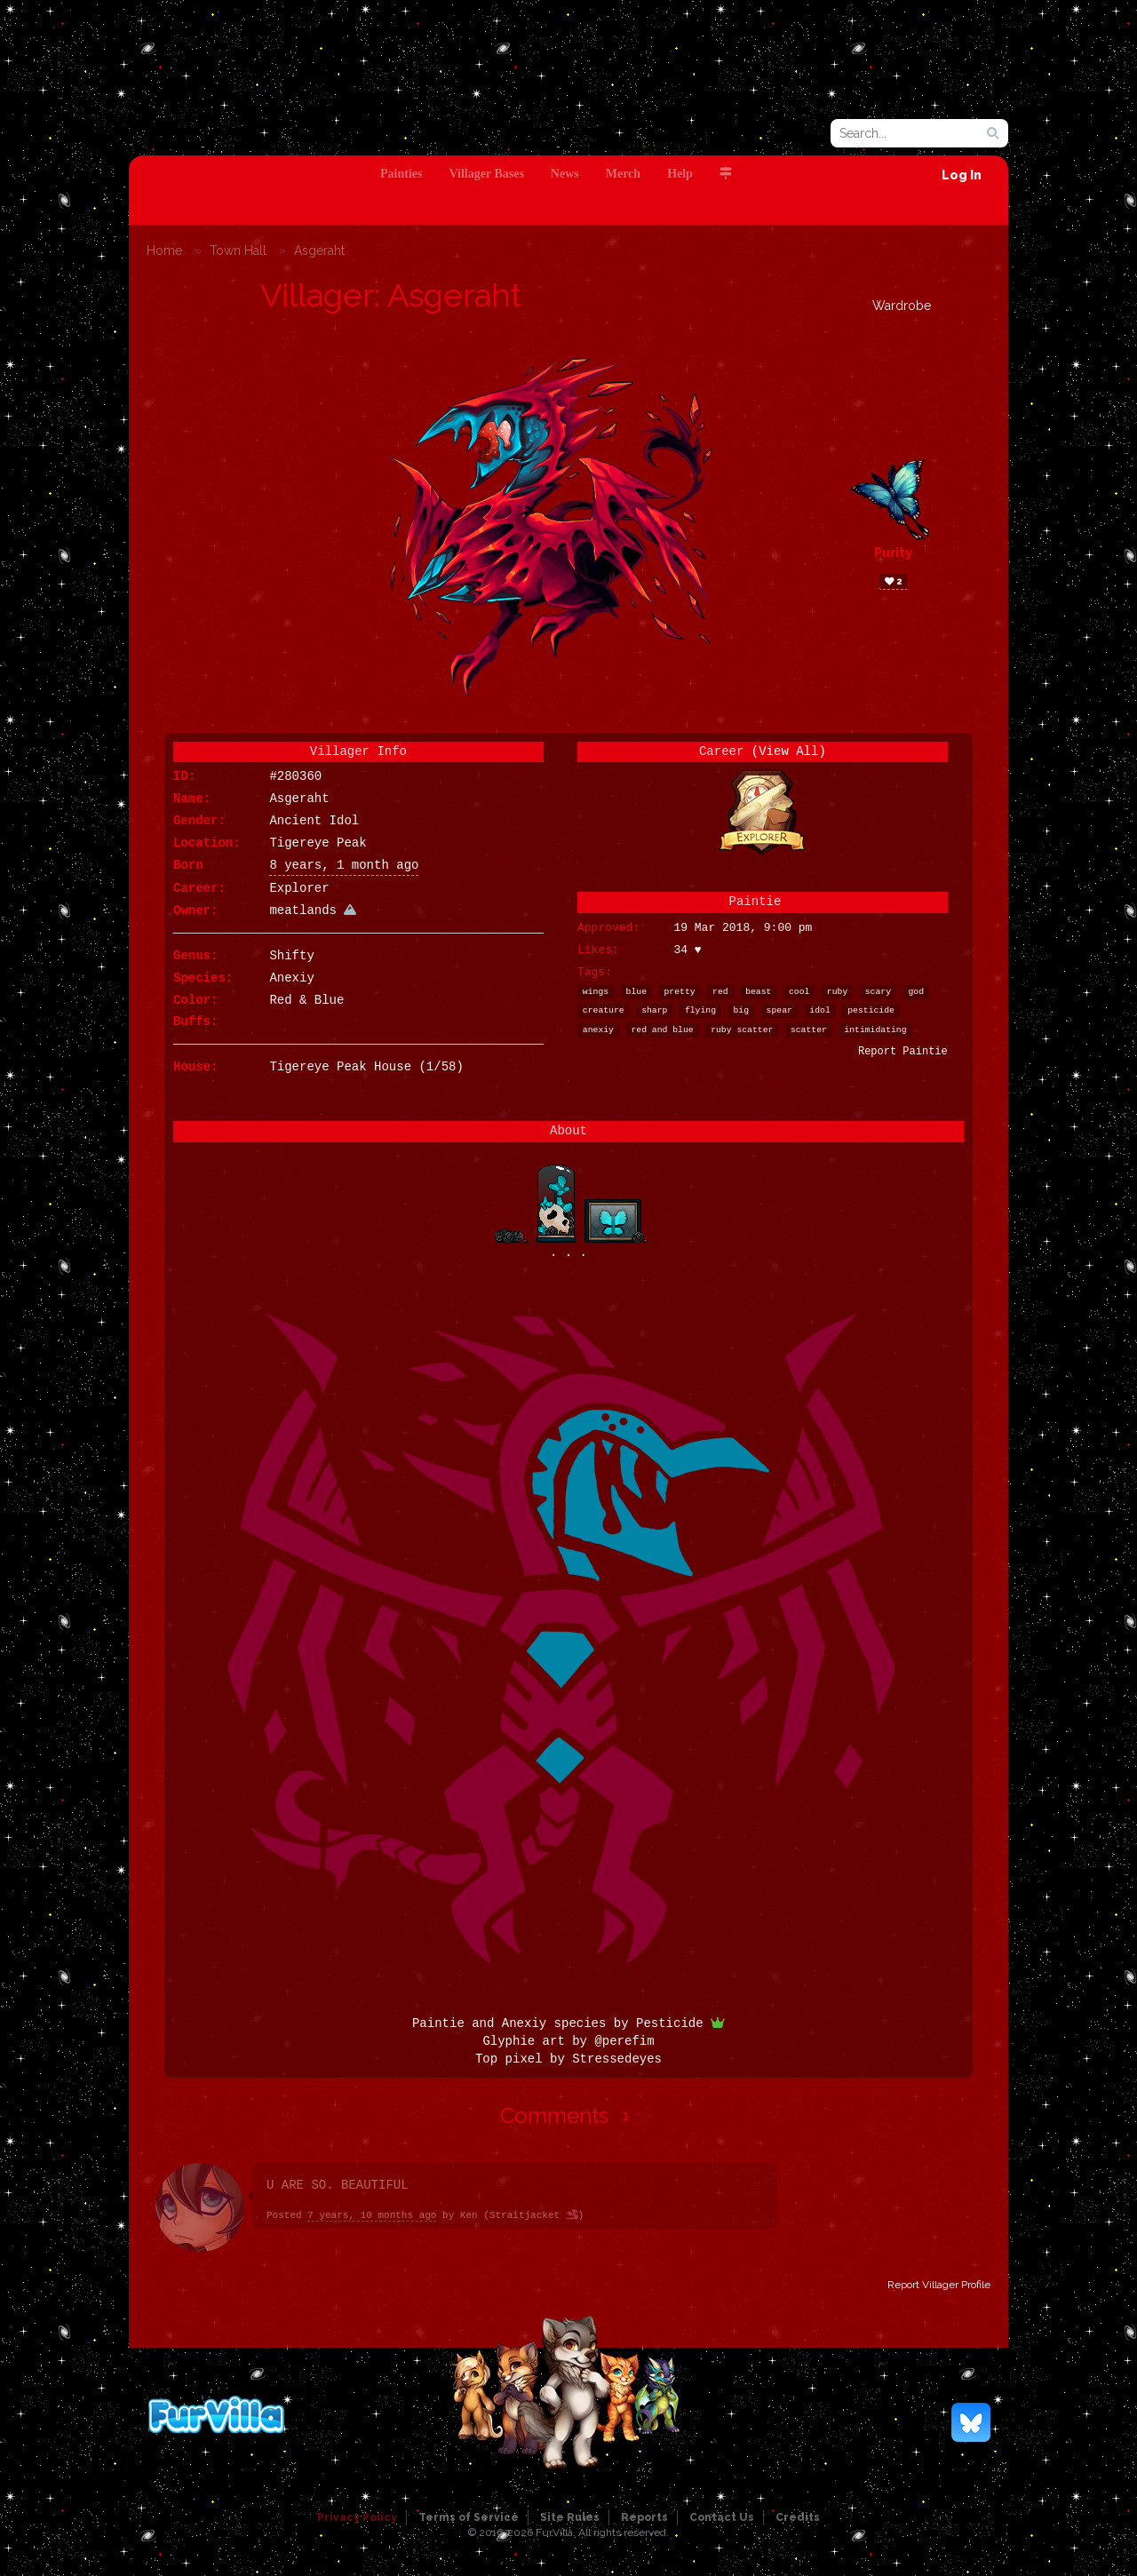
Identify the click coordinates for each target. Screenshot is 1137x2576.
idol (819, 1010)
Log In (962, 175)
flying (700, 1010)
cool (799, 992)
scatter (809, 1030)
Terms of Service (468, 2517)
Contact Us (721, 2517)
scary (878, 992)
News (565, 173)
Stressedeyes (617, 2059)
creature (603, 1010)
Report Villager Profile (938, 2284)
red (720, 992)
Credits (797, 2517)
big (742, 1010)
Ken (469, 2215)
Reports (644, 2517)
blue (636, 992)
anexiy (598, 1030)
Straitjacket (533, 2215)
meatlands (312, 910)
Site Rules (570, 2517)
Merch (623, 173)
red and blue (662, 1030)
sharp (654, 1010)
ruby (837, 992)
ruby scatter (742, 1030)
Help (680, 173)
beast (758, 992)
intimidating (875, 1030)
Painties (401, 173)
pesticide (870, 1010)
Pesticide (680, 2023)
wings (595, 992)
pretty (680, 992)
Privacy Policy (357, 2517)
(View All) (788, 751)
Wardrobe (901, 305)
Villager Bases (486, 173)
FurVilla (250, 127)
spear (779, 1010)
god (917, 992)
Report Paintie (903, 1052)
